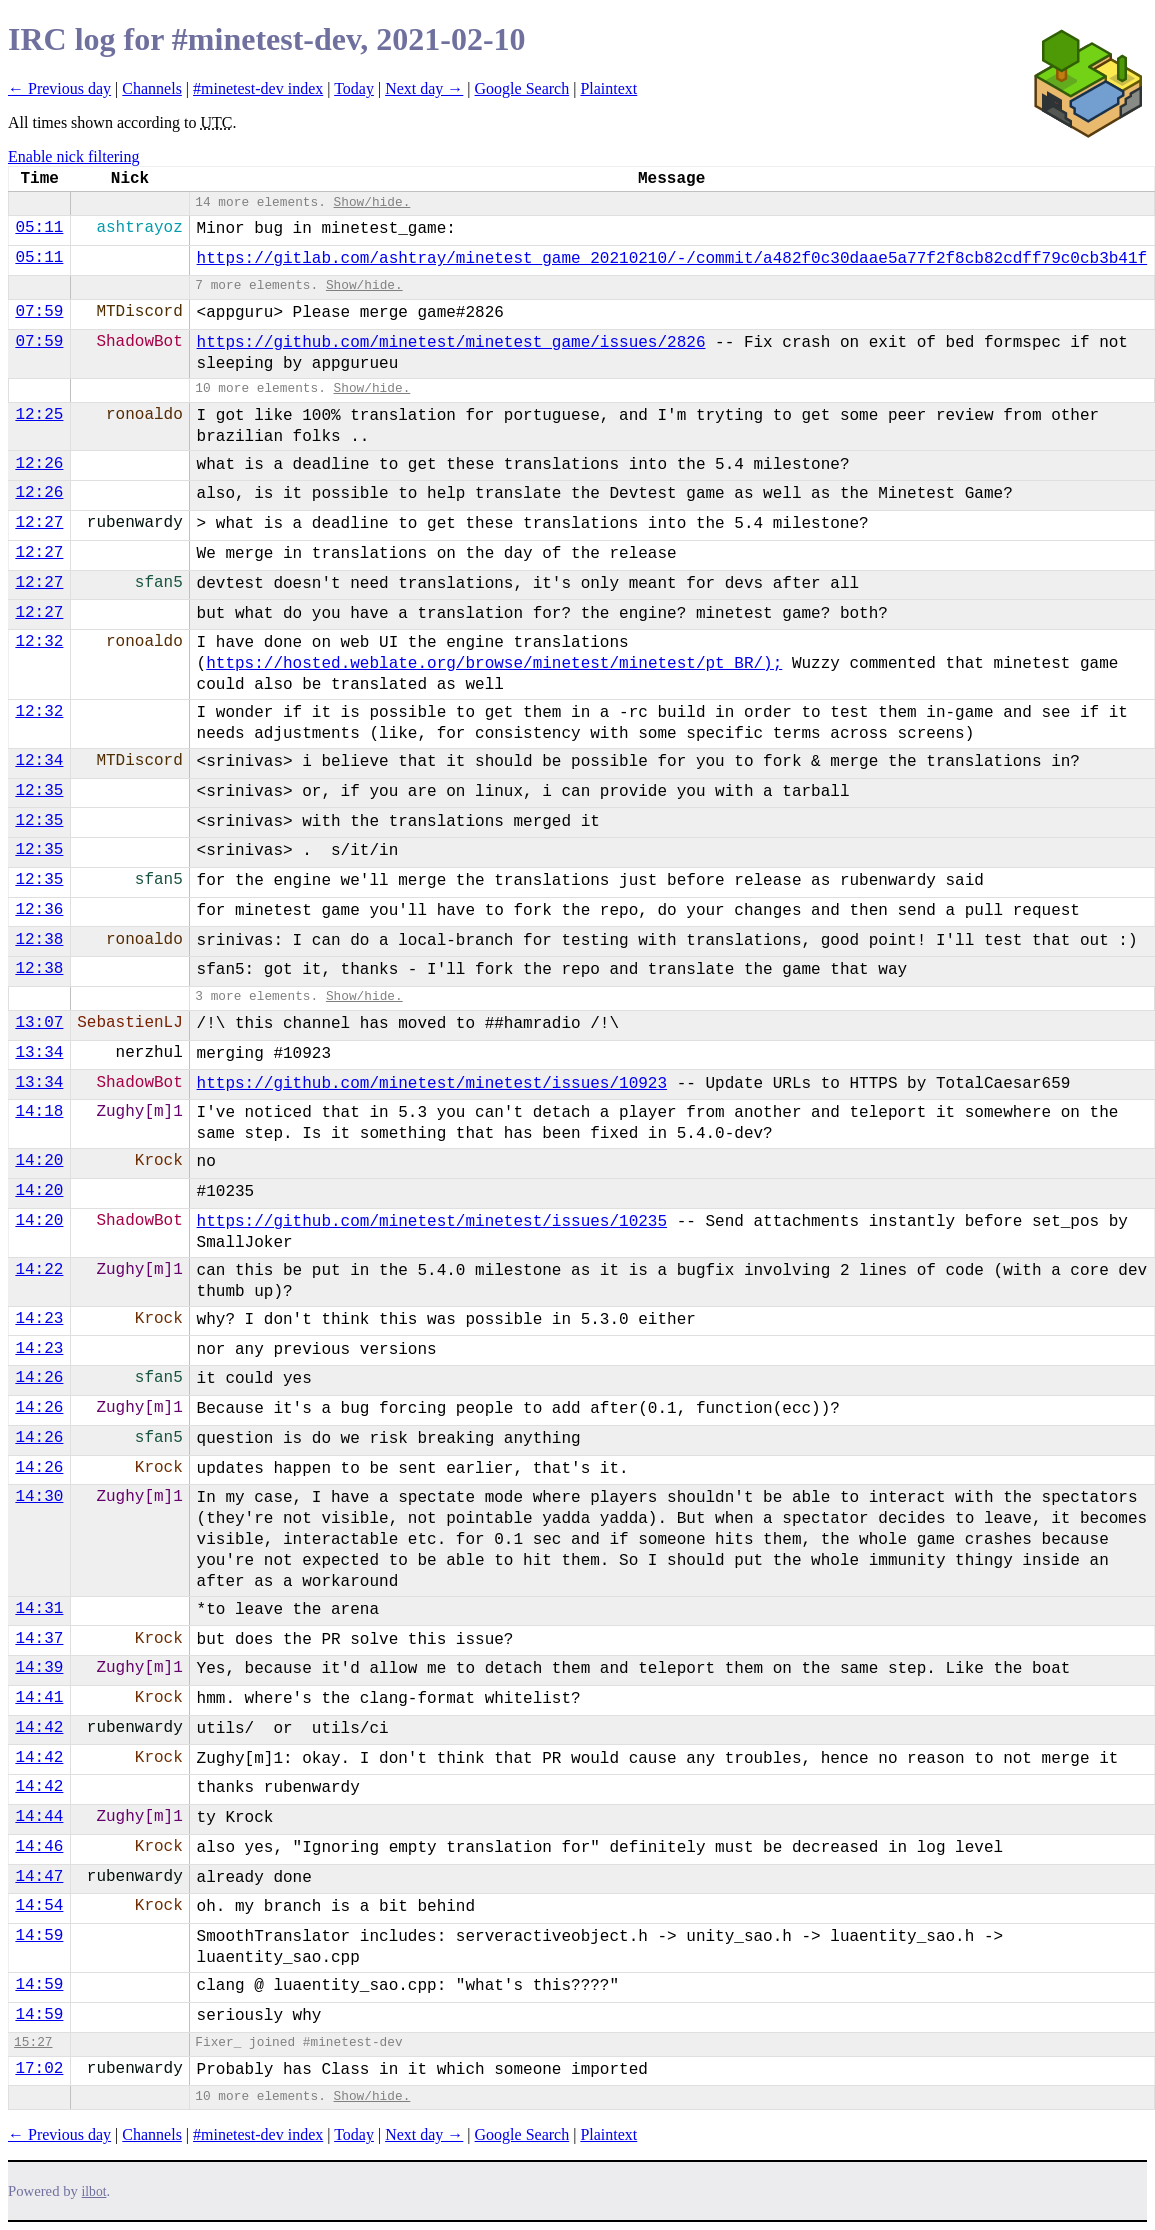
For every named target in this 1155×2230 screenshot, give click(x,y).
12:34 (39, 761)
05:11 (39, 228)
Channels (152, 88)
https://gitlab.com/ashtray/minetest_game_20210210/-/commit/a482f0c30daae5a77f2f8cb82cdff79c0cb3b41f (672, 259)
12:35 (39, 791)
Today (354, 88)
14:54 (39, 1906)
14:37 (39, 1639)
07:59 (39, 312)
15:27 (33, 2042)
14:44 (39, 1817)
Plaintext (608, 88)
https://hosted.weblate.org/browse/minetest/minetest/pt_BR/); (494, 664)
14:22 (39, 1270)
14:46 (39, 1847)
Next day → (424, 88)
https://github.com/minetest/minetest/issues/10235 (432, 1222)
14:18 (39, 1112)
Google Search (522, 88)
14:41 (39, 1698)
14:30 (39, 1497)
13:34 (39, 1053)
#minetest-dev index (258, 88)
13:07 (39, 1023)
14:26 (39, 1378)
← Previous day (59, 88)
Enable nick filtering (74, 156)
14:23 (39, 1319)
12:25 (39, 415)
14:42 (39, 1728)
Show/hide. (372, 202)
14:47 (39, 1877)
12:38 (39, 940)
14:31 (39, 1609)
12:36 (39, 910)
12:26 (39, 464)
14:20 (39, 1161)
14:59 (39, 1936)
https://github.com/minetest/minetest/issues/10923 (432, 1084)
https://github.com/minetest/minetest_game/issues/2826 (451, 343)
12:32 (39, 642)
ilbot (94, 2191)
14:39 (39, 1668)
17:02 (39, 2069)
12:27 (39, 523)
